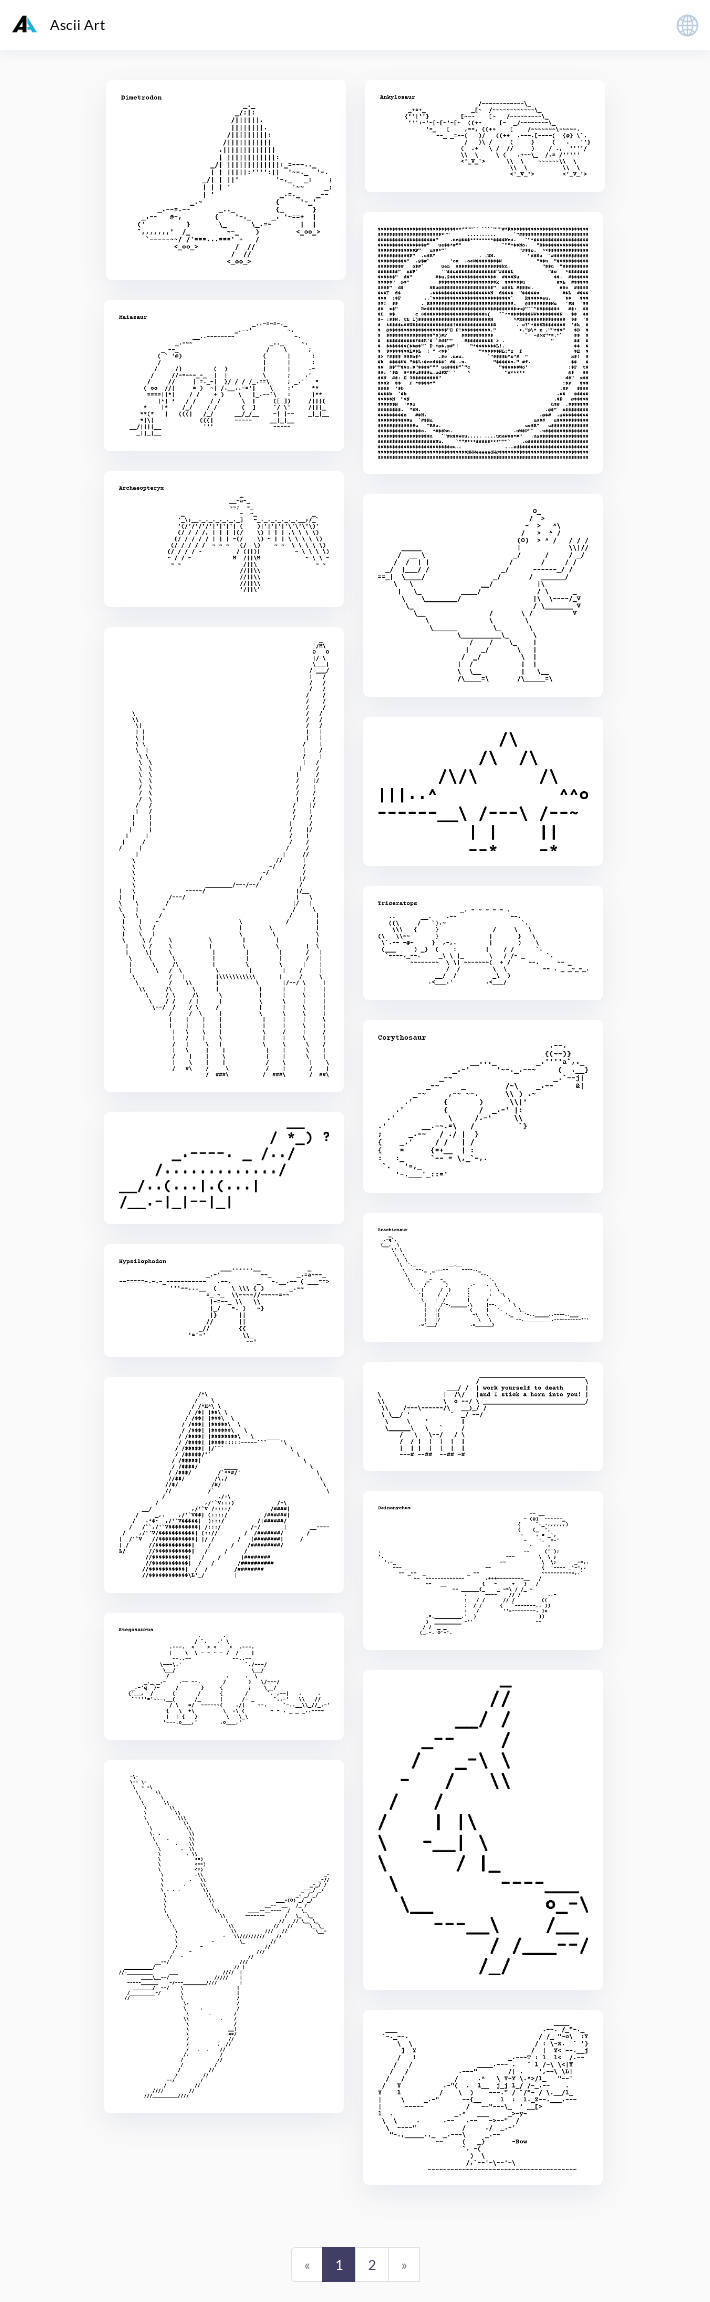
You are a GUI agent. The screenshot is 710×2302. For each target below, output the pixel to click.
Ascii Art (58, 24)
